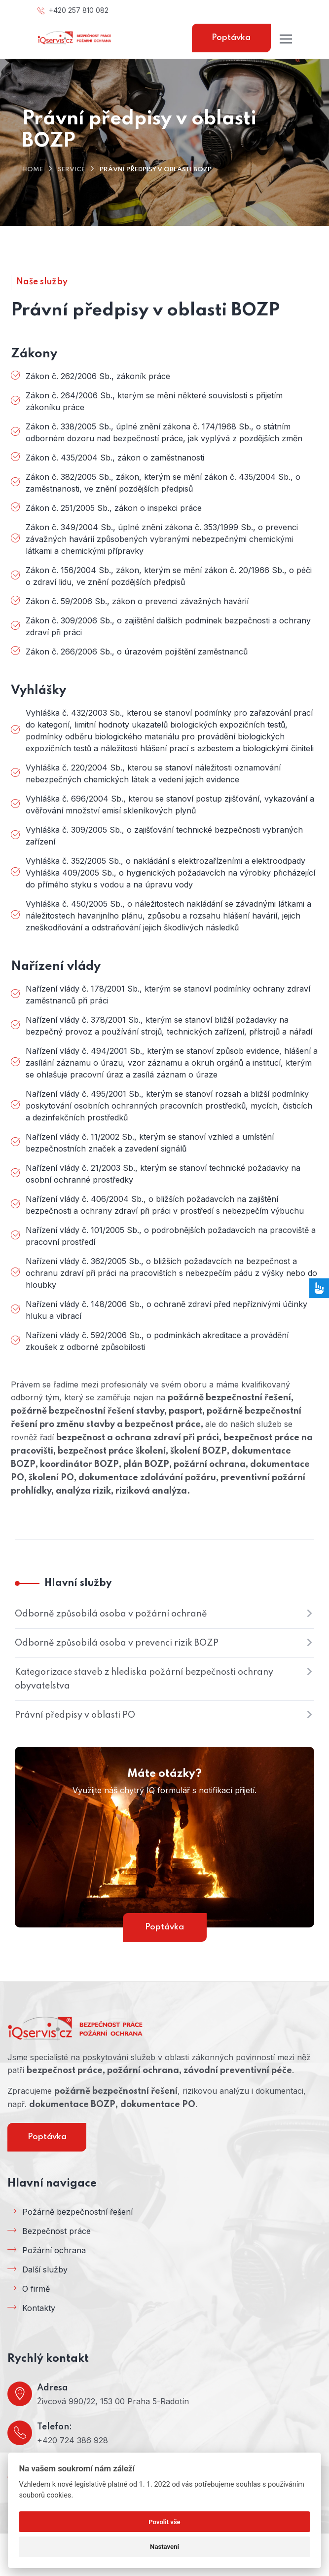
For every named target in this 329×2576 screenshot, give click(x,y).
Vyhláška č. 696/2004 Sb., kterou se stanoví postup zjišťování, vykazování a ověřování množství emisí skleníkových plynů (170, 804)
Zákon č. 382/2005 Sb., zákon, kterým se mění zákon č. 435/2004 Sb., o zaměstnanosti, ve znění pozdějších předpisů (163, 483)
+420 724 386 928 (72, 2440)
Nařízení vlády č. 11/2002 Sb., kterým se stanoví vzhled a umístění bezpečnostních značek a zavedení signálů (150, 1142)
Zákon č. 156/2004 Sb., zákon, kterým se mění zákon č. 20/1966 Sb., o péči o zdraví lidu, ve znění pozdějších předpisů (169, 576)
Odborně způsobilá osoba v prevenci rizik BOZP (117, 1643)
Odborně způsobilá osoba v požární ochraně (111, 1614)
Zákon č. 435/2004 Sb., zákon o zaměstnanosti (115, 457)
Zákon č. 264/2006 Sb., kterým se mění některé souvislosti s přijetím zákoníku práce (154, 401)
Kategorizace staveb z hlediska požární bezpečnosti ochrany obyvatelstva (144, 1679)
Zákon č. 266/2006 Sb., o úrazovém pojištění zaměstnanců (137, 651)
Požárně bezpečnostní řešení (77, 2212)
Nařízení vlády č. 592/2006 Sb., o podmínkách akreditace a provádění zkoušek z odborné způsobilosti (157, 1341)
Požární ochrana (54, 2250)
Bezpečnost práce (56, 2231)
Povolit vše (164, 2522)
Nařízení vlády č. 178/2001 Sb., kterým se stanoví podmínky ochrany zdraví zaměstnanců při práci (168, 994)
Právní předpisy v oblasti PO (75, 1715)
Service (71, 169)
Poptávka (231, 38)
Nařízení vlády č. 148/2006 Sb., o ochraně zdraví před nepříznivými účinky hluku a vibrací (166, 1310)
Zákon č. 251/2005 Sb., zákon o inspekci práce (114, 508)
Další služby (45, 2269)
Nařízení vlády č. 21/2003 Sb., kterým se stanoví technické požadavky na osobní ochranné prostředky (163, 1174)
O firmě (36, 2289)
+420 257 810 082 (73, 10)
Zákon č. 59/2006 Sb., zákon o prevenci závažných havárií (137, 601)
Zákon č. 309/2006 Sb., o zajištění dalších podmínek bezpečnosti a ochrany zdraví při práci (168, 626)
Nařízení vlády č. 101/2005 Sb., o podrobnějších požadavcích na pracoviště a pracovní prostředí (171, 1236)
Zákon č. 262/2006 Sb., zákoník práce (98, 376)
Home (32, 169)
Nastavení (164, 2546)
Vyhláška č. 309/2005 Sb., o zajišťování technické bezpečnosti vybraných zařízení (164, 835)
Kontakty (38, 2308)
